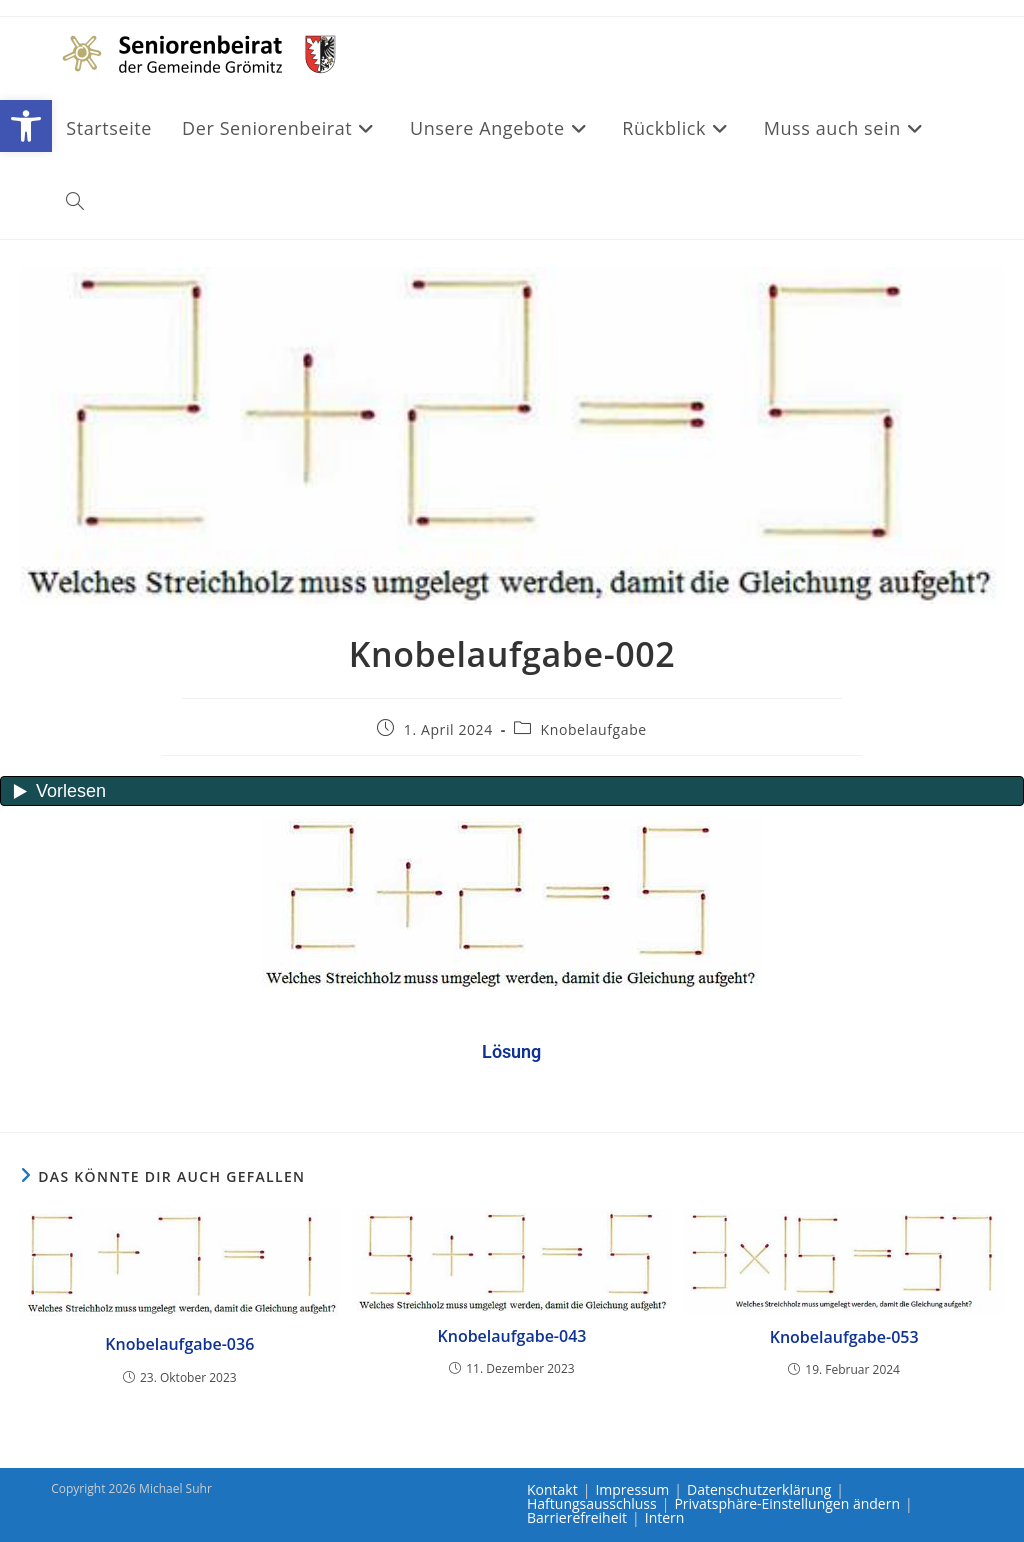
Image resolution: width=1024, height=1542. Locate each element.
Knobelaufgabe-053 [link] (844, 1337)
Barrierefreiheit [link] (577, 1517)
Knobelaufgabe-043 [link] (512, 1336)
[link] (26, 126)
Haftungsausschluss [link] (592, 1503)
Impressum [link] (632, 1489)
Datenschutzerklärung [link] (759, 1489)
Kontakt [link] (552, 1489)
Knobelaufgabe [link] (594, 729)
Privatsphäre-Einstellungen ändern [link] (787, 1503)
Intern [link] (665, 1517)
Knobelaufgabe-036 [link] (179, 1344)
